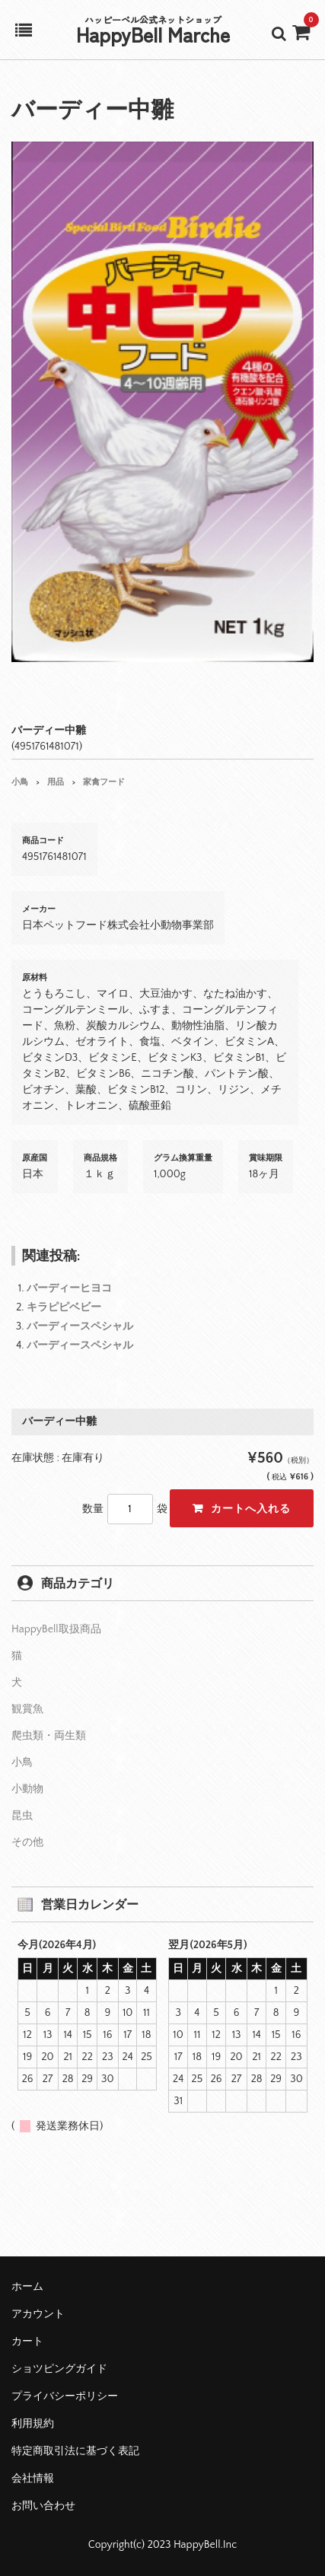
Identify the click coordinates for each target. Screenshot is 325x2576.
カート (27, 2342)
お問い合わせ (43, 2506)
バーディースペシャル (80, 1326)
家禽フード (104, 782)
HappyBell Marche (153, 34)
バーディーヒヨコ (69, 1288)
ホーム (27, 2287)
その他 (27, 1842)
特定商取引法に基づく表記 (75, 2451)
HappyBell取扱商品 (56, 1629)
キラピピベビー (64, 1307)
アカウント (38, 2314)
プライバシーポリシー (64, 2396)
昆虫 (22, 1816)
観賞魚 (27, 1709)
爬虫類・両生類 (48, 1736)
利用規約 (32, 2424)
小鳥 (19, 782)
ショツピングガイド (59, 2369)
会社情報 (32, 2479)
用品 (55, 782)
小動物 (27, 1789)
